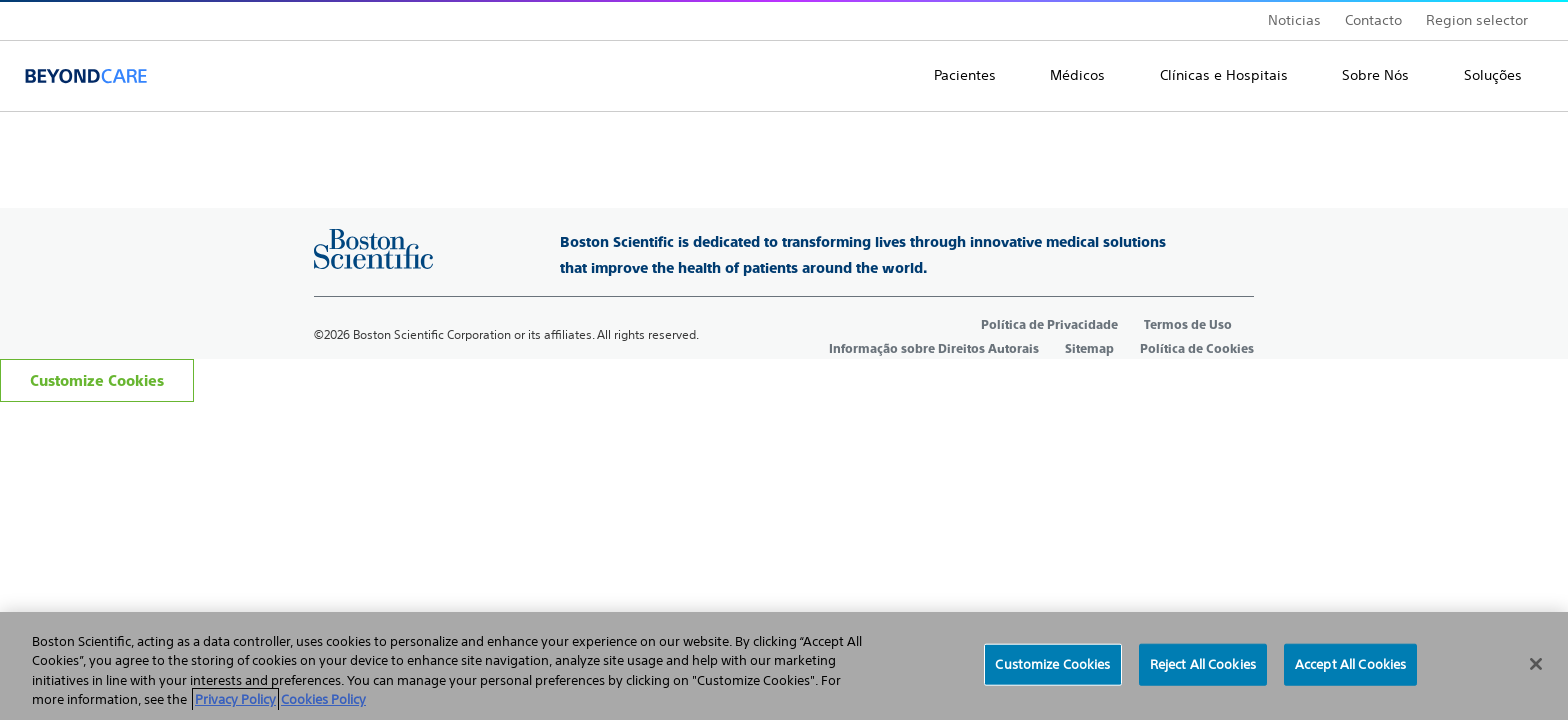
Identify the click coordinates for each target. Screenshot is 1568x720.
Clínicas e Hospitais (1224, 75)
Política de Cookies (1197, 349)
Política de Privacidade (1049, 325)
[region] (784, 666)
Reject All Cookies (1203, 664)
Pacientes (965, 75)
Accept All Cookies (1350, 664)
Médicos (1077, 75)
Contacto (1373, 20)
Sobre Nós (1375, 75)
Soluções (1493, 75)
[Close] (1536, 664)
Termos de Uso (1188, 325)
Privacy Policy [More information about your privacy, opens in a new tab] (235, 699)
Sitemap (1089, 349)
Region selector (1477, 20)
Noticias (1294, 20)
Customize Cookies (97, 380)
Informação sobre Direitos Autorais (934, 349)
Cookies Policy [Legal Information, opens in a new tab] (323, 699)
